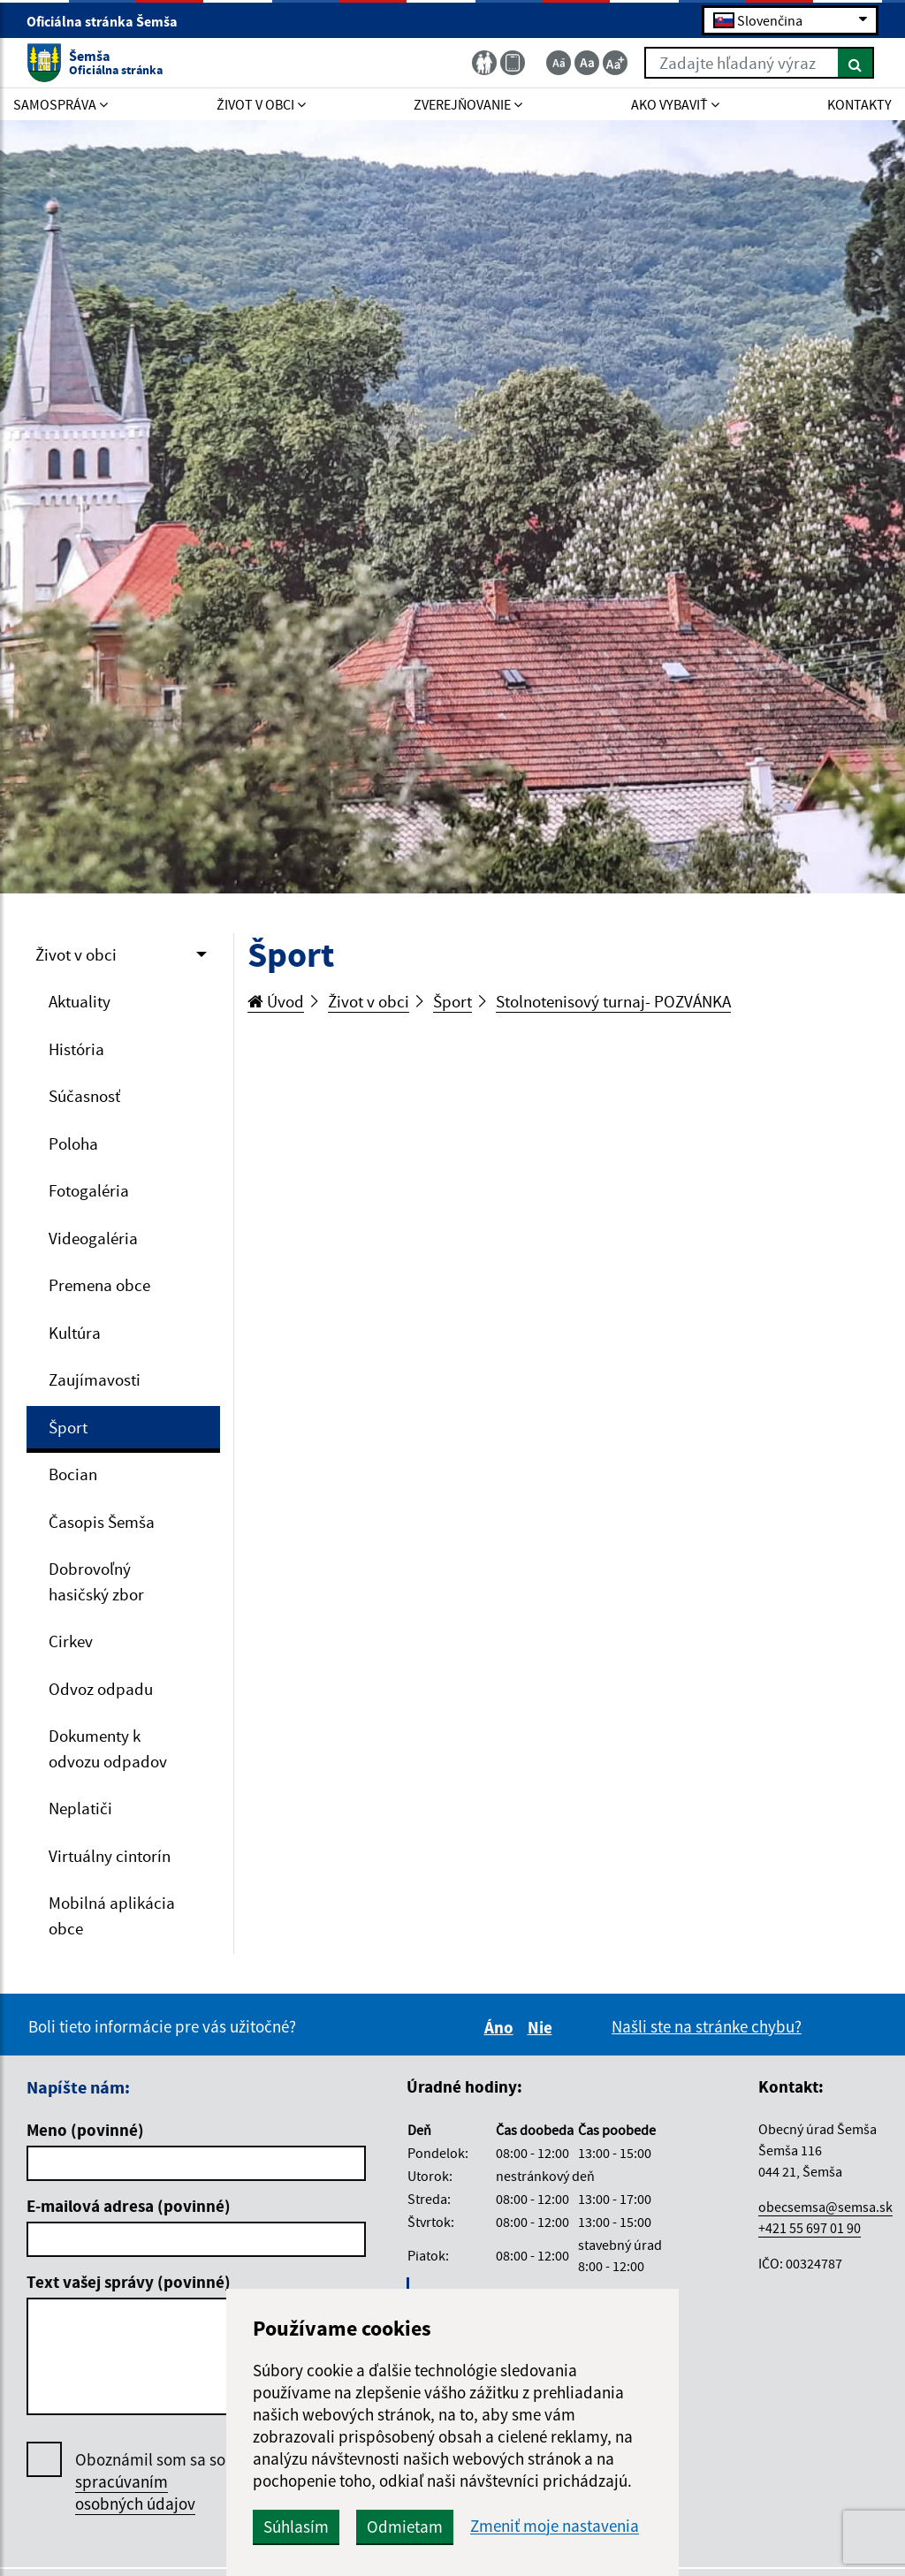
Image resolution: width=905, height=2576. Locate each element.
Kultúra (75, 1332)
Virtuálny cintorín (110, 1855)
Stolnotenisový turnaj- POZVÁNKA (613, 1001)
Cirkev (71, 1641)
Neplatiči (80, 1808)
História (76, 1049)
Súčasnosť (84, 1095)
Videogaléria (93, 1238)
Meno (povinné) (85, 2129)
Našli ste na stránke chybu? (707, 2026)
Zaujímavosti (95, 1379)
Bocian (73, 1474)
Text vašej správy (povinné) (129, 2281)
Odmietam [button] (405, 2526)
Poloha (73, 1143)
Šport (68, 1427)
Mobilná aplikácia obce (112, 1915)
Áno (501, 2027)
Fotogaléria (89, 1190)
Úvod (275, 1001)
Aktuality (79, 1001)
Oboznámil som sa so (150, 2482)
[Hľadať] (856, 63)
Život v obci (76, 954)
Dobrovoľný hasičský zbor (96, 1581)
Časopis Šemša (102, 1521)
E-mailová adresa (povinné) (129, 2205)
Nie (543, 2027)
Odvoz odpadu (101, 1688)
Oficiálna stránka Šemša (110, 21)
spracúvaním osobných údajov (135, 2492)
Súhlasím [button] (296, 2526)
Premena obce (99, 1285)
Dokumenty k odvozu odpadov (108, 1748)
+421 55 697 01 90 (809, 2228)
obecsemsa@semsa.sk (825, 2206)
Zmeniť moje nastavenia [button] (554, 2526)
